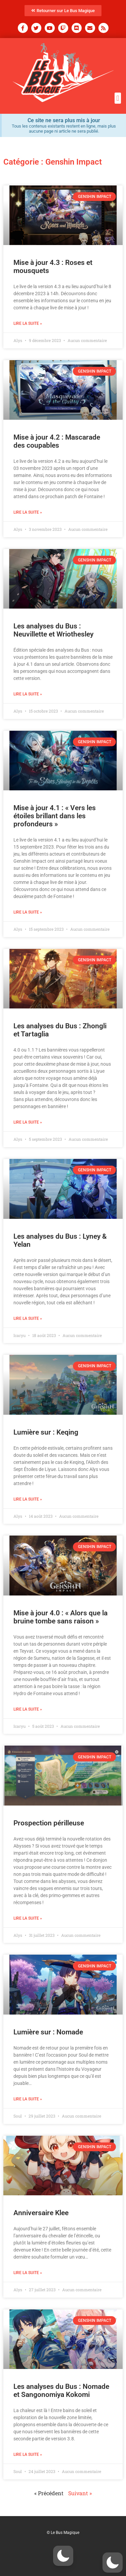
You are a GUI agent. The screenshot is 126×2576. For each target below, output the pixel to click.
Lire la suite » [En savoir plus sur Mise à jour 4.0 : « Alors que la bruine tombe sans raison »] (27, 1709)
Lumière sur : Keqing (45, 1432)
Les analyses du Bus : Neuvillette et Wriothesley (53, 630)
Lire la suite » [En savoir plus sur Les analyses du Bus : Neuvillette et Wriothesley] (27, 694)
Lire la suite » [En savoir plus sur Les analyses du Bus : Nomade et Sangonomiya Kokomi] (27, 2454)
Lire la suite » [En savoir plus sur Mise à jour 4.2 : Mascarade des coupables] (27, 512)
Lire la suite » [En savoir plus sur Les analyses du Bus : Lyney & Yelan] (27, 1318)
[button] (118, 98)
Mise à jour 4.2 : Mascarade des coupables (56, 441)
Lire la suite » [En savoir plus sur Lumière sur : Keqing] (27, 1499)
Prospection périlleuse (48, 1823)
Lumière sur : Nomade (48, 2032)
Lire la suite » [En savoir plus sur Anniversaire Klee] (27, 2272)
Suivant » (80, 2493)
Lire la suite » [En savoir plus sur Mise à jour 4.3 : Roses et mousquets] (27, 323)
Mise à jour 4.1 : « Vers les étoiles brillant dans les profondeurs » (54, 816)
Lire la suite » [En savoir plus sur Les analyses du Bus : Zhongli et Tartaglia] (27, 1122)
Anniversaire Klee (41, 2213)
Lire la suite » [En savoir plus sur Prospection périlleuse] (27, 1918)
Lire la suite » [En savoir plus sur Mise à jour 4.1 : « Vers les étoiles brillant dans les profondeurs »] (27, 912)
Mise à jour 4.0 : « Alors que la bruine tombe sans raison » (60, 1617)
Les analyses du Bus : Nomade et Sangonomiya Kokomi (61, 2390)
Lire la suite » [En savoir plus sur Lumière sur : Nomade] (27, 2099)
